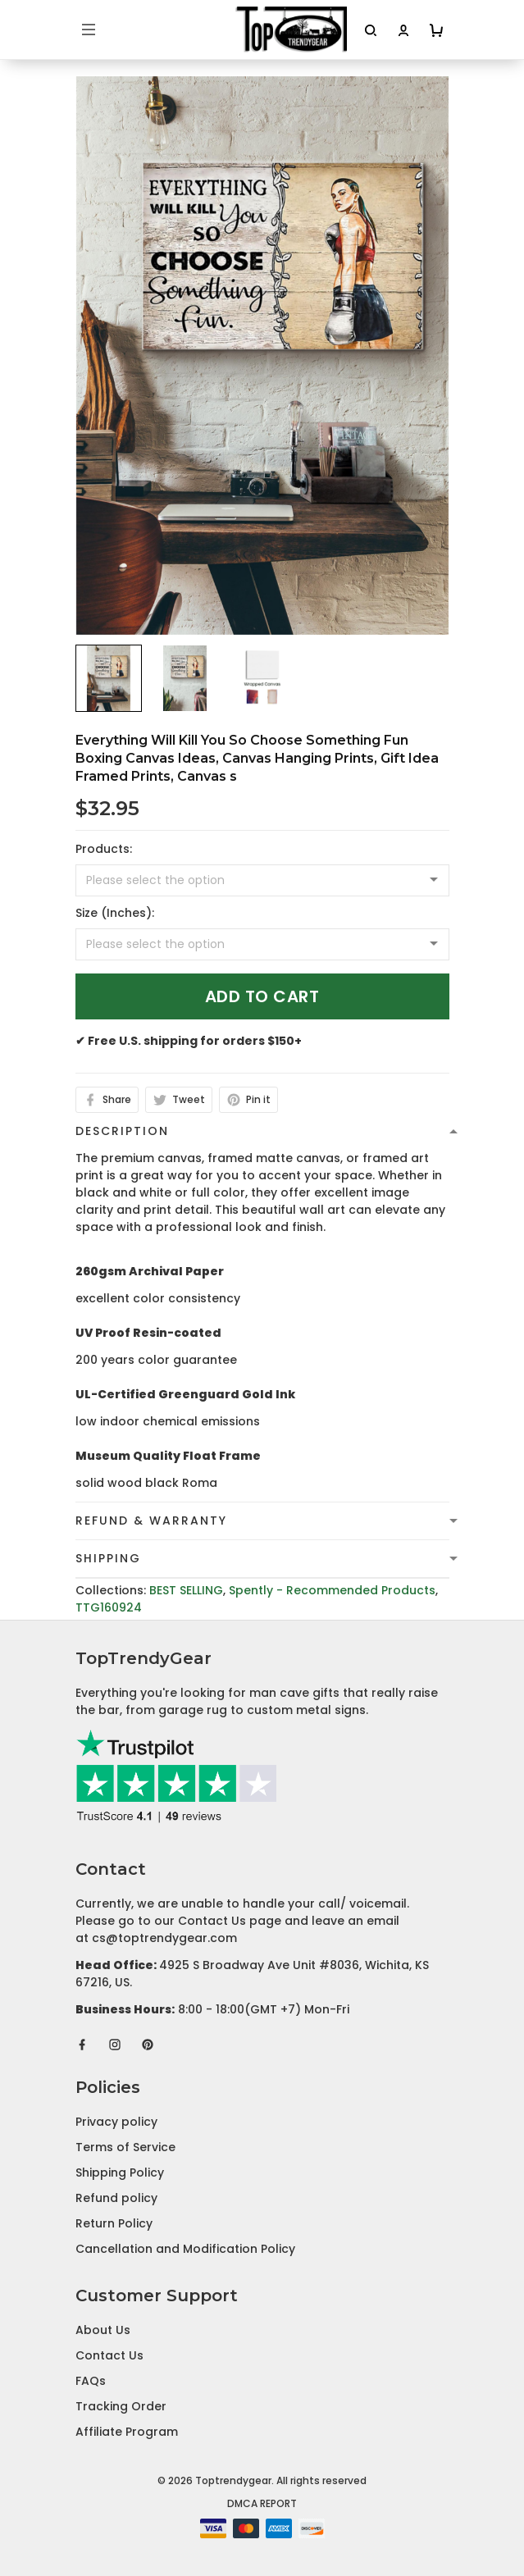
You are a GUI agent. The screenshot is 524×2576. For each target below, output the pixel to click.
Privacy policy (116, 2121)
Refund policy (116, 2198)
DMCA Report (262, 2503)
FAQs (90, 2381)
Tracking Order (120, 2406)
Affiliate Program (126, 2431)
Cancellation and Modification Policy (185, 2249)
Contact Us (109, 2355)
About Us (102, 2330)
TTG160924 (108, 1607)
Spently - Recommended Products (332, 1590)
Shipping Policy (119, 2172)
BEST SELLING (186, 1590)
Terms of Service (125, 2147)
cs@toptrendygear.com (164, 1938)
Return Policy (114, 2223)
